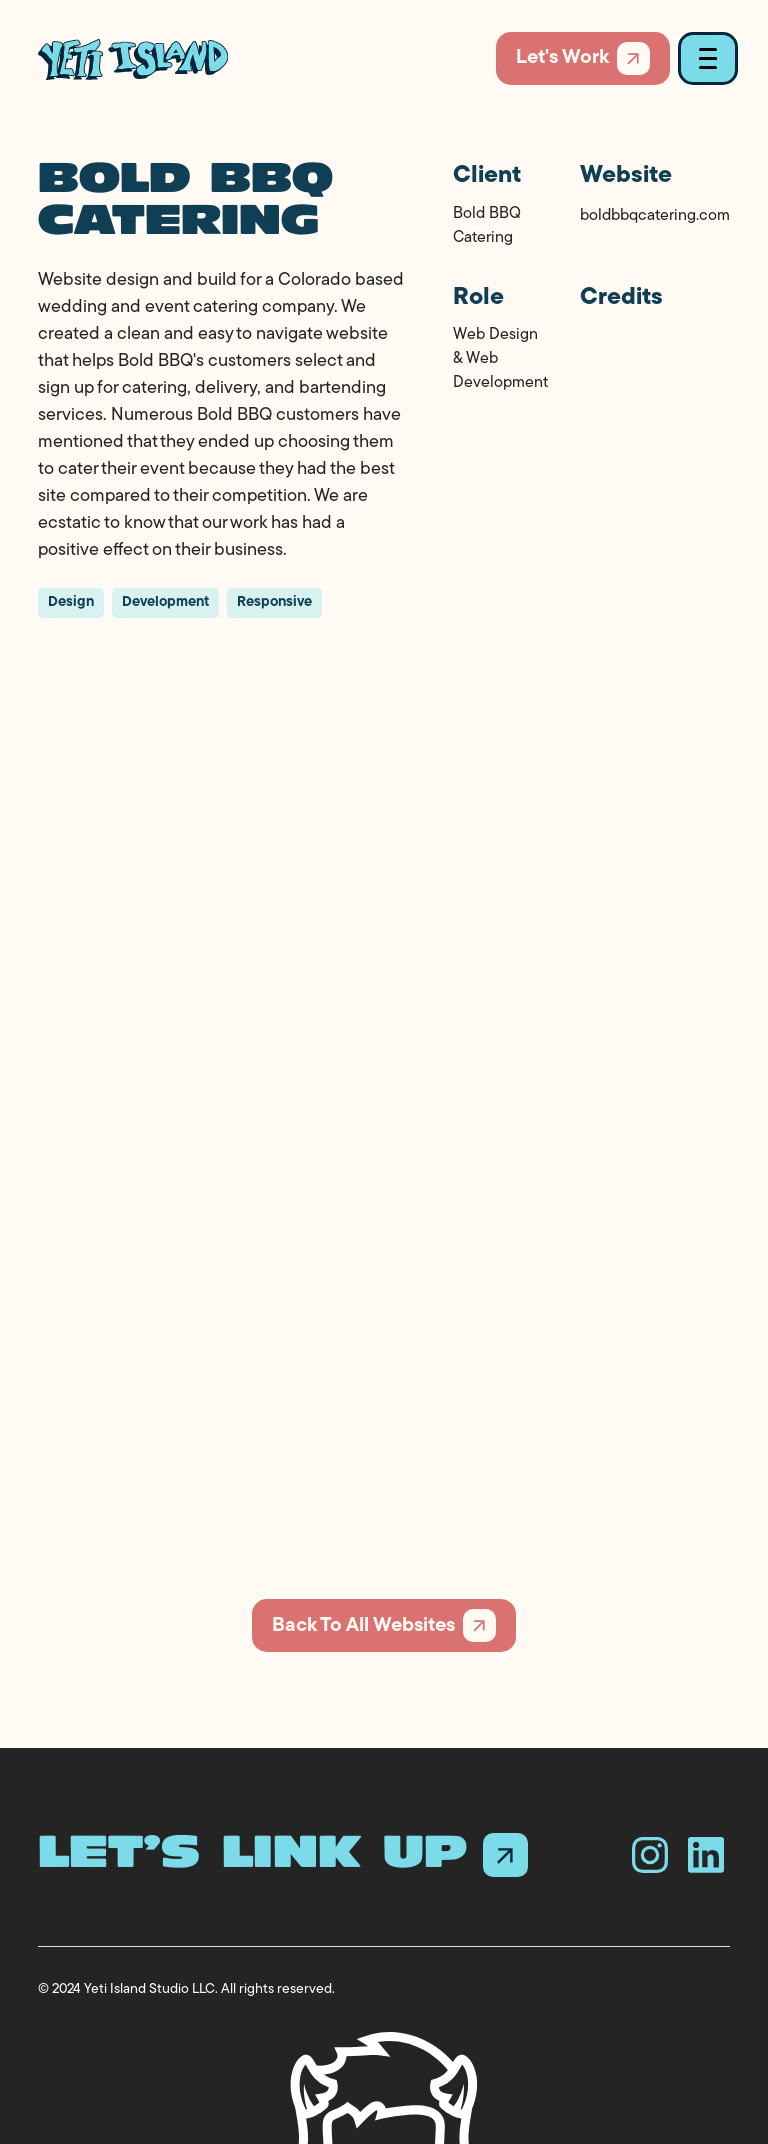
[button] (704, 58)
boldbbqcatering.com (655, 216)
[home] (133, 59)
